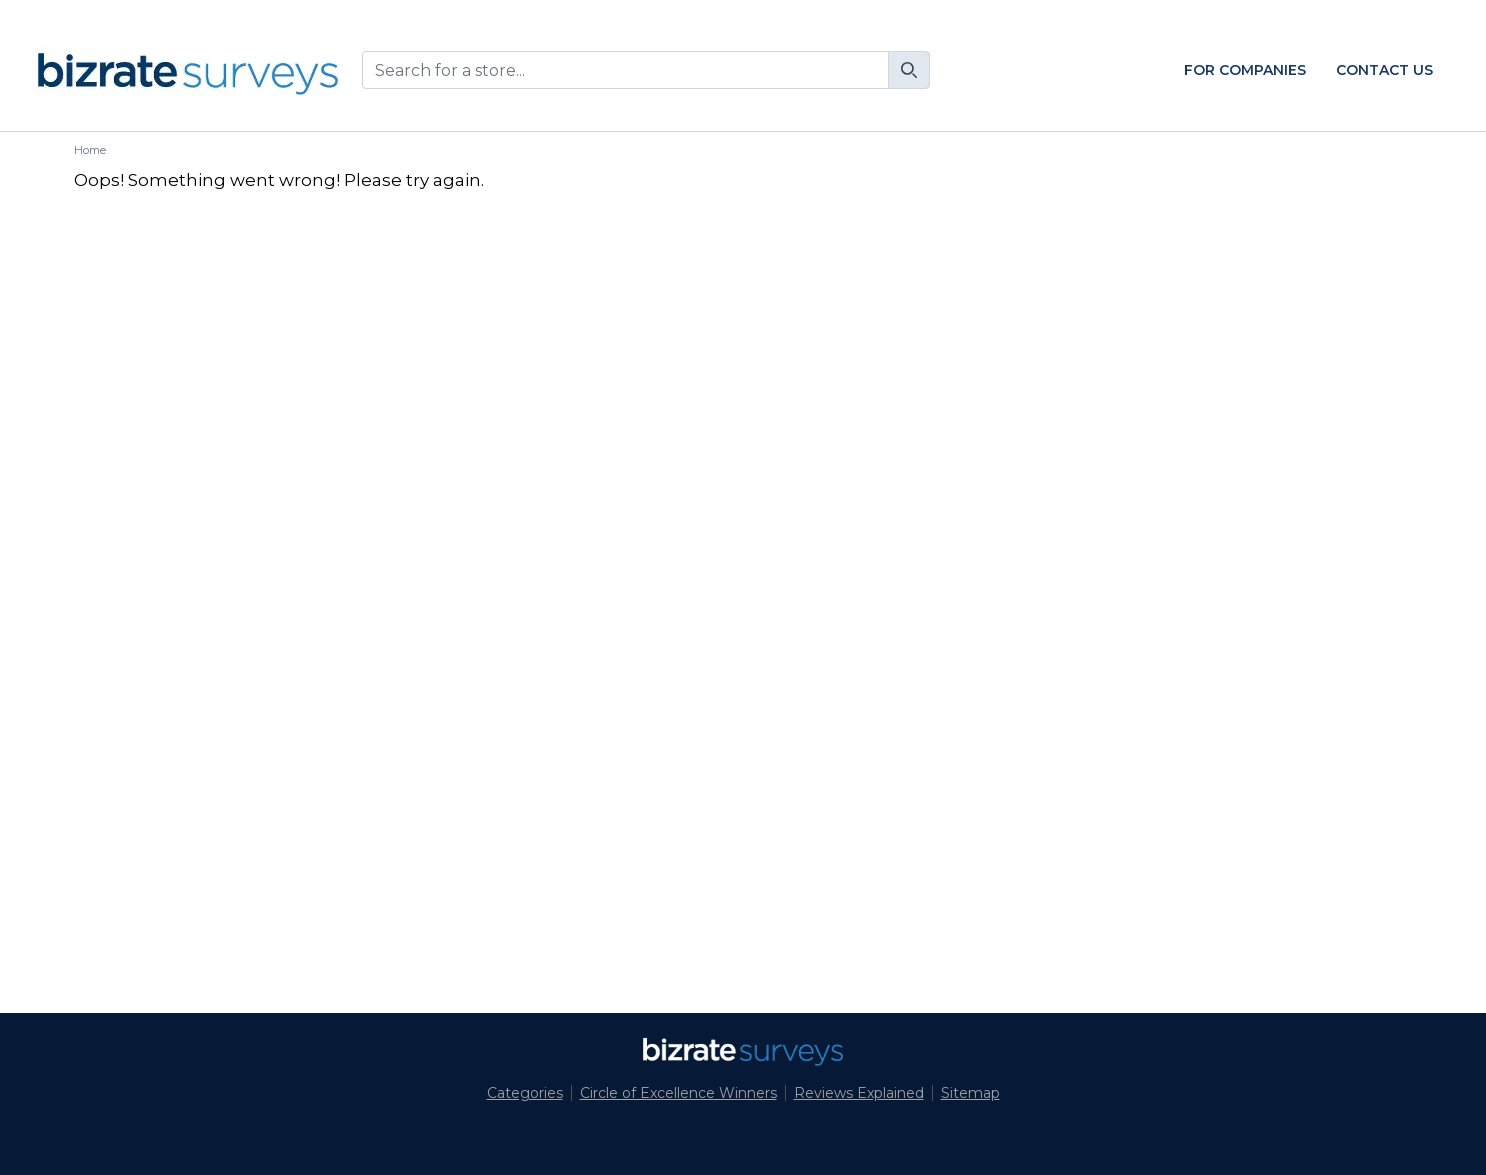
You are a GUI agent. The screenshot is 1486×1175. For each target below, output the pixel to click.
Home (90, 150)
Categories (525, 1093)
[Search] (909, 70)
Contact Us (1384, 70)
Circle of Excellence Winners (678, 1093)
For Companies (1245, 70)
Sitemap (970, 1093)
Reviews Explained (859, 1093)
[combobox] (646, 70)
